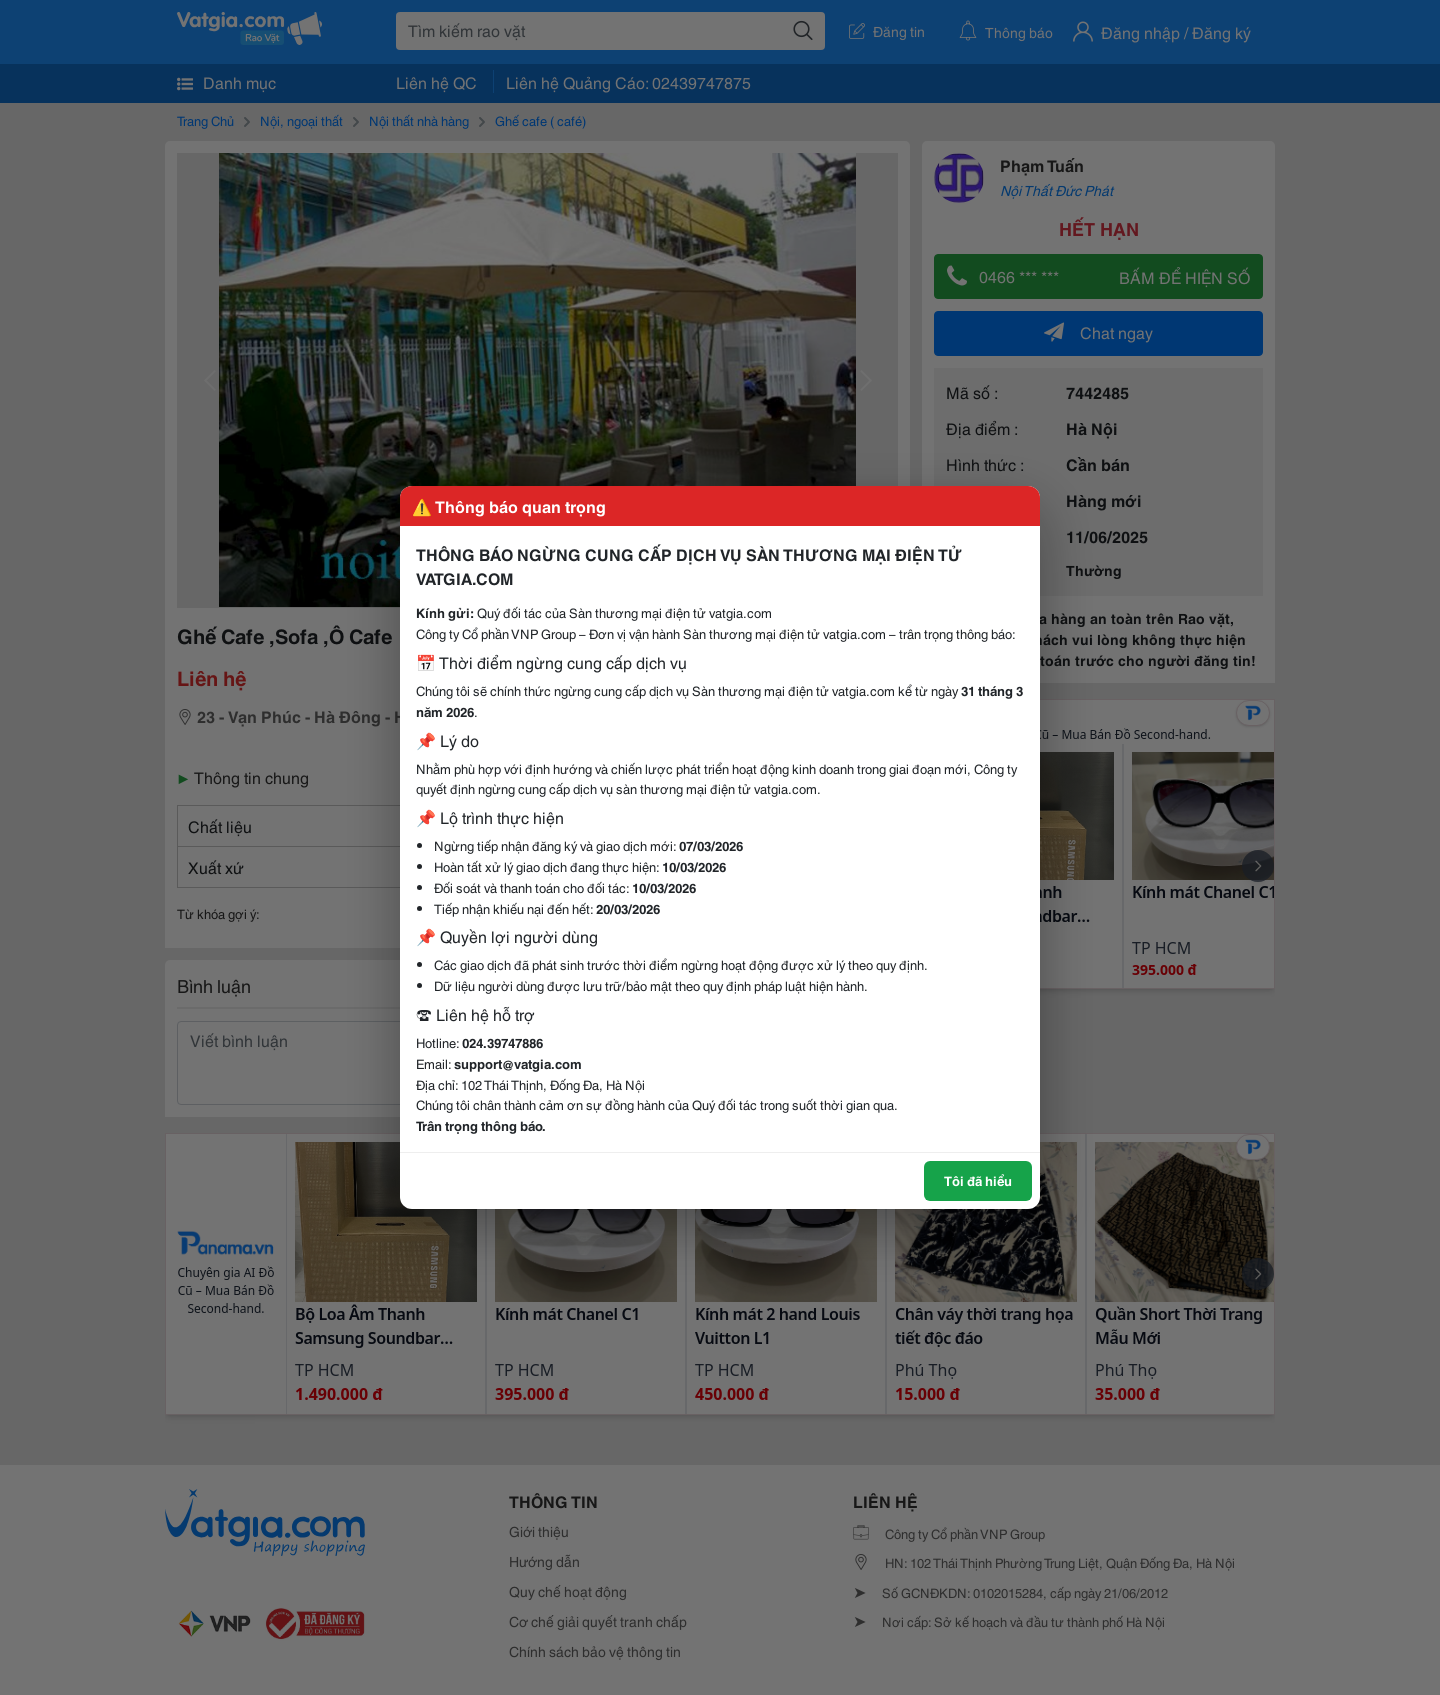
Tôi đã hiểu (978, 1180)
